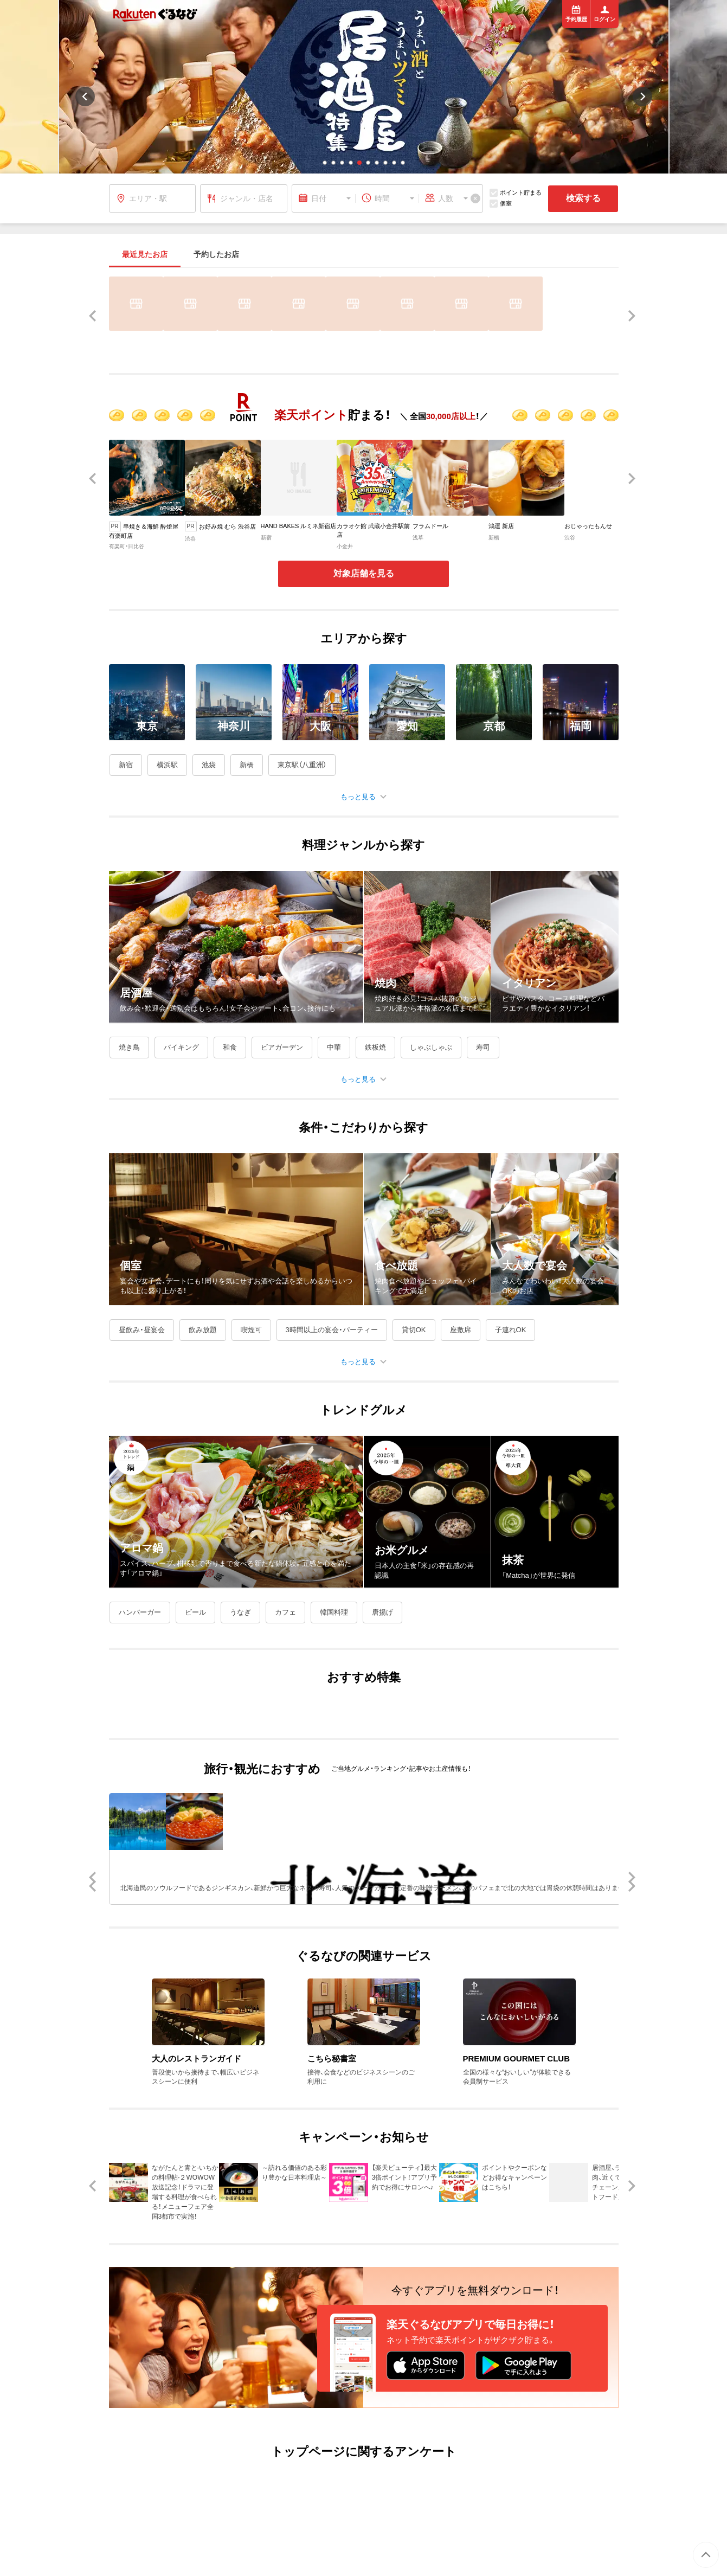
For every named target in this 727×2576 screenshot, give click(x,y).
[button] (325, 162)
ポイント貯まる (516, 193)
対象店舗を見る (363, 573)
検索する (583, 198)
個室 (501, 204)
